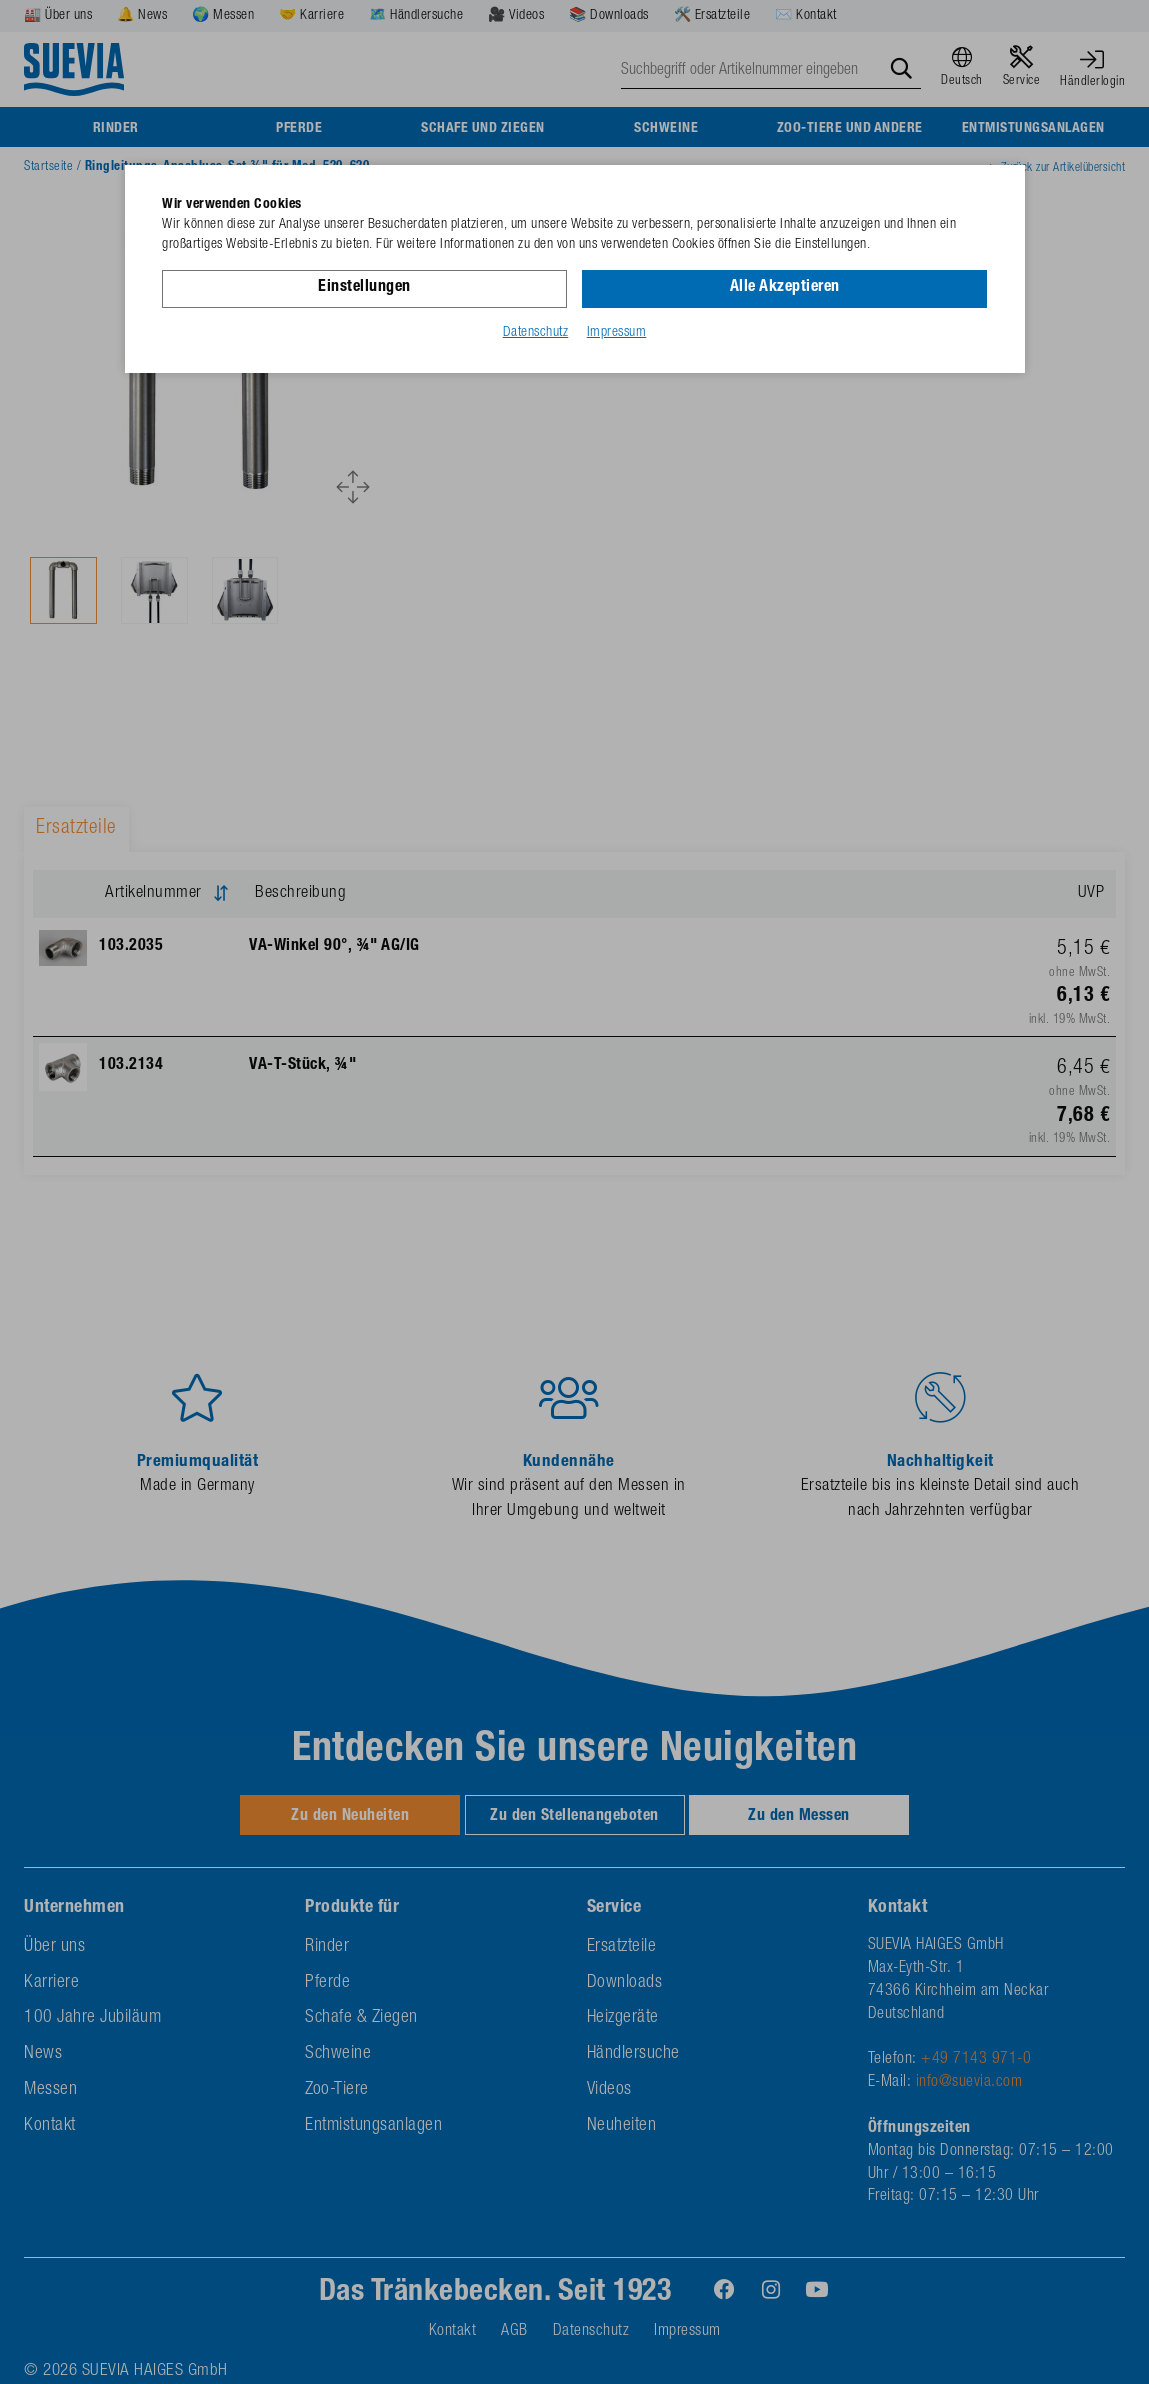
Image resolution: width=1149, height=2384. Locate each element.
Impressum (617, 333)
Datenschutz (536, 333)
